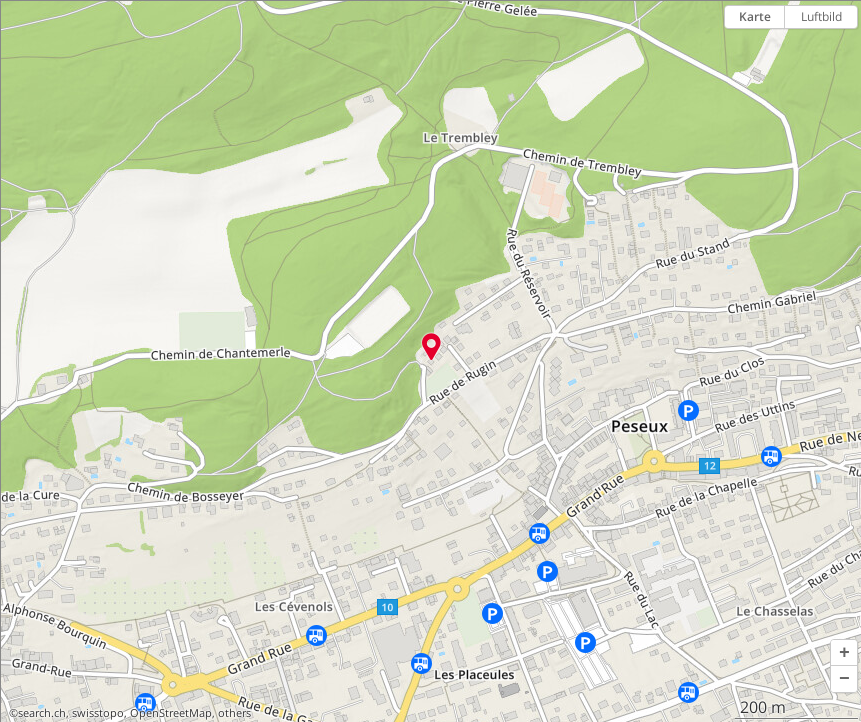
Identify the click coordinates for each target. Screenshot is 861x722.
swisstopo (98, 713)
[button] (844, 653)
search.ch (42, 713)
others (234, 713)
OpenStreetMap (171, 713)
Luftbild (821, 16)
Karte (755, 16)
